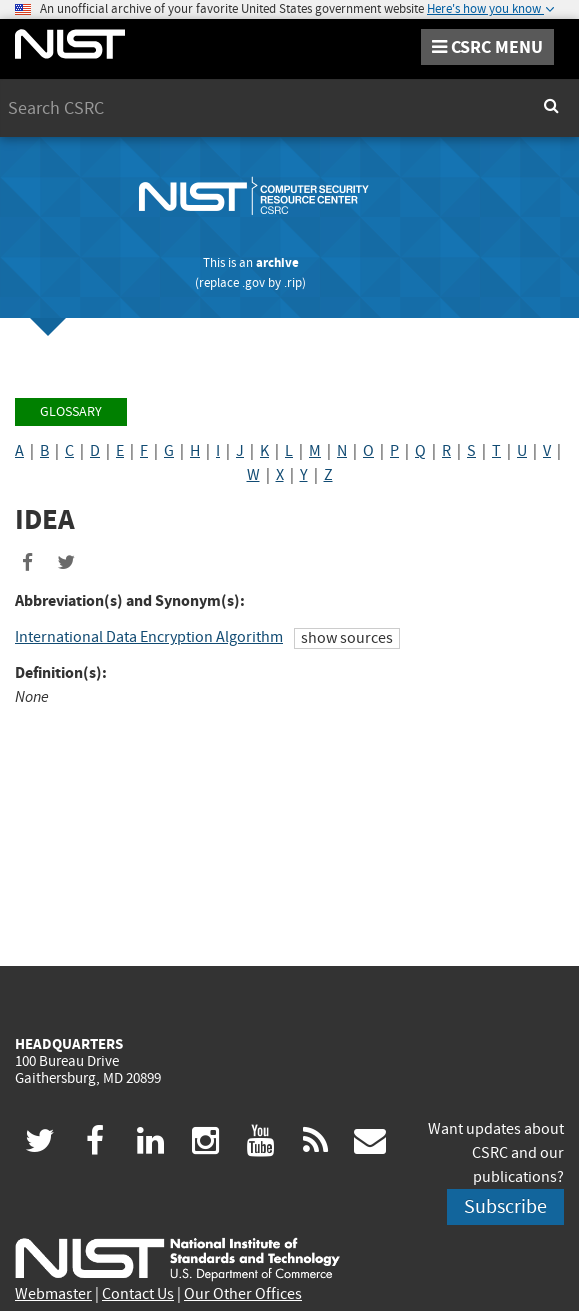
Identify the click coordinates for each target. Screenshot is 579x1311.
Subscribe (505, 1206)
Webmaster (53, 1294)
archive (277, 262)
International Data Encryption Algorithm (149, 637)
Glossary (71, 411)
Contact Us (138, 1294)
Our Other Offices (243, 1294)
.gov (253, 282)
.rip (293, 282)
